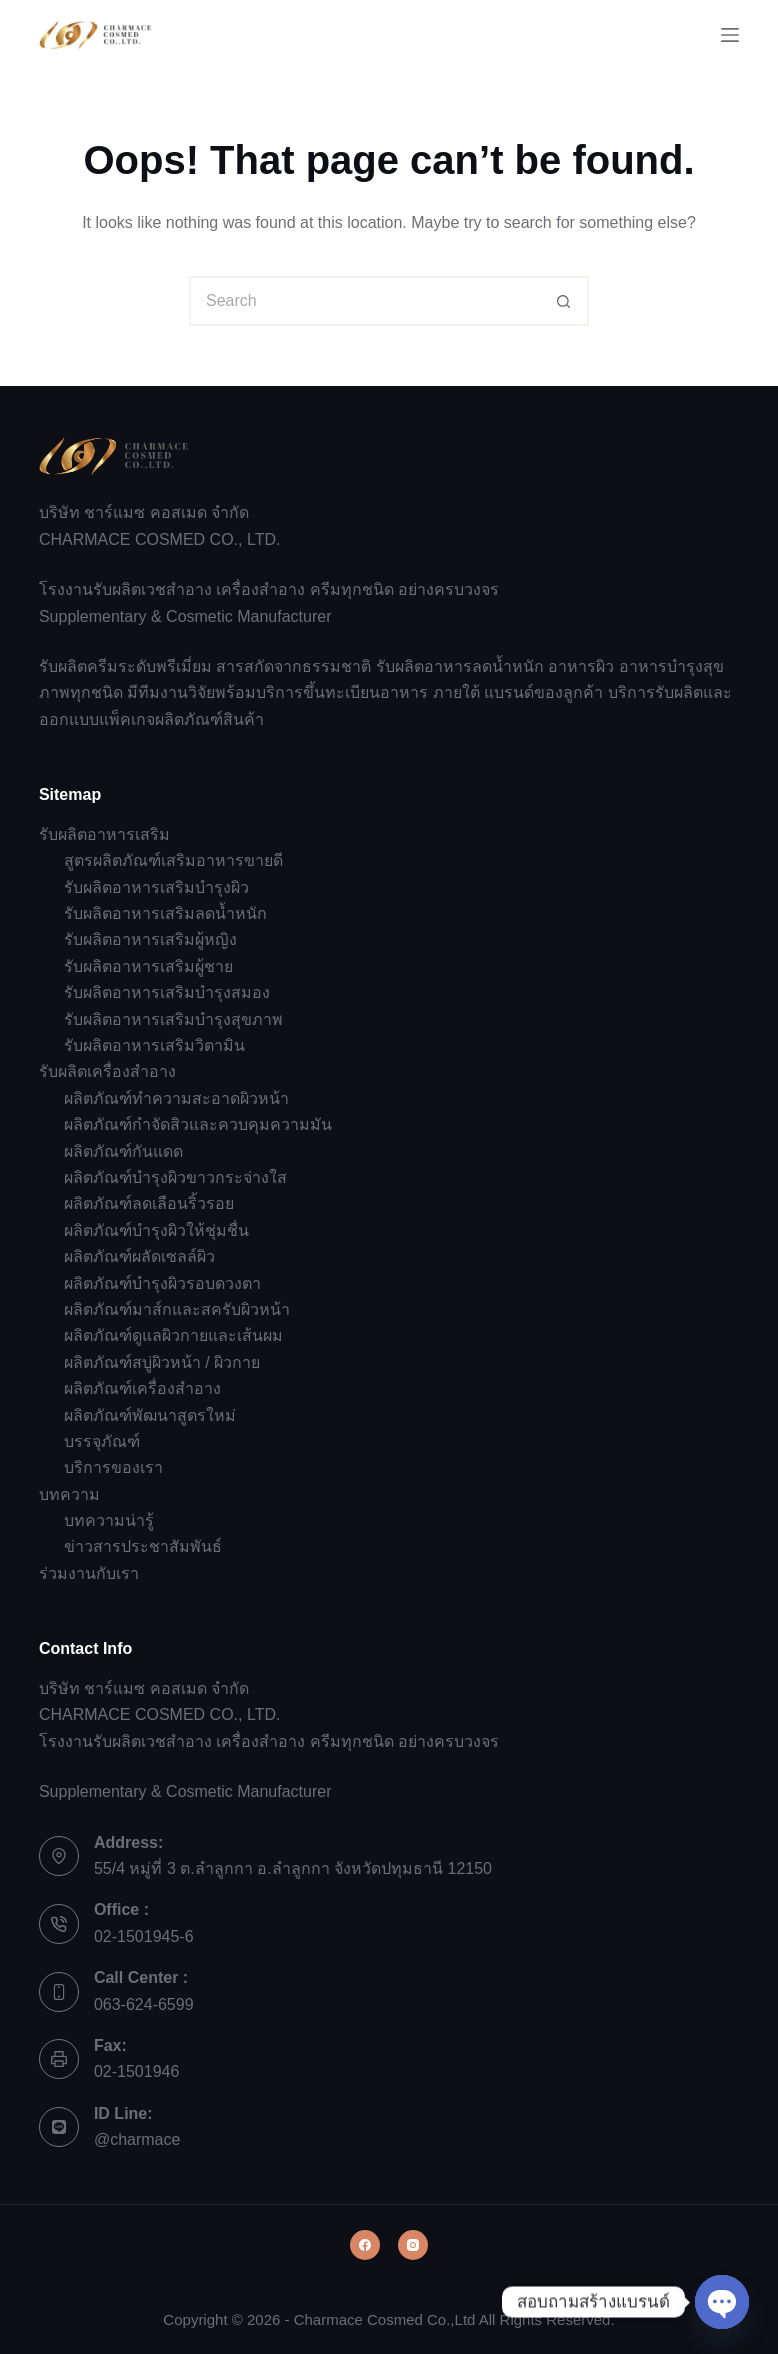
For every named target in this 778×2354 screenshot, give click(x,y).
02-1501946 (136, 2071)
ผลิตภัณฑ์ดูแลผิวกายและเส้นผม (173, 1335)
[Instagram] (413, 2245)
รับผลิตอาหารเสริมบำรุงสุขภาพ (173, 1019)
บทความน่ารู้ (109, 1520)
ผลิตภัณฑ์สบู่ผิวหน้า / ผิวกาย (162, 1362)
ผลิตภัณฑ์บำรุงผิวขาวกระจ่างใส (175, 1177)
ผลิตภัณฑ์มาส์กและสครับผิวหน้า (177, 1309)
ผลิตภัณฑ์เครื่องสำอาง (142, 1388)
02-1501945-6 (144, 1936)
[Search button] (564, 301)
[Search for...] (364, 301)
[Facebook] (365, 2245)
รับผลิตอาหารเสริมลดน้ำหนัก (165, 913)
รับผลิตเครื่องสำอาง (107, 1071)
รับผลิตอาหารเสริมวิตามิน (154, 1045)
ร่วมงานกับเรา (89, 1573)
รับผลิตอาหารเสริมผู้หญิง (150, 939)
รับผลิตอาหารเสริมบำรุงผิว (156, 887)
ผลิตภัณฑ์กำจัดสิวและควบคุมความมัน (198, 1124)
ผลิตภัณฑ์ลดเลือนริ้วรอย (149, 1203)
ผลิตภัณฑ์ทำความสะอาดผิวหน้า (176, 1098)
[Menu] (730, 35)
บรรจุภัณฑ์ (102, 1441)
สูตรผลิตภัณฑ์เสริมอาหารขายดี (173, 860)
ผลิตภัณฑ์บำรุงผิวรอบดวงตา (162, 1283)
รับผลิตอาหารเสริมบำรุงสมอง (167, 992)
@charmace (137, 2139)
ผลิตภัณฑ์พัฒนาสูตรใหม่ (150, 1415)
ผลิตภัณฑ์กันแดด (123, 1151)
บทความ (69, 1494)
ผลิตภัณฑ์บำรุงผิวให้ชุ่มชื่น (156, 1230)
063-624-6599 (144, 2004)
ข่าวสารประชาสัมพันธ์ (143, 1546)
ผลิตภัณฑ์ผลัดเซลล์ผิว (139, 1256)
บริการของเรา (113, 1467)
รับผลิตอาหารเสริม (104, 834)
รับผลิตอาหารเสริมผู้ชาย (148, 966)
